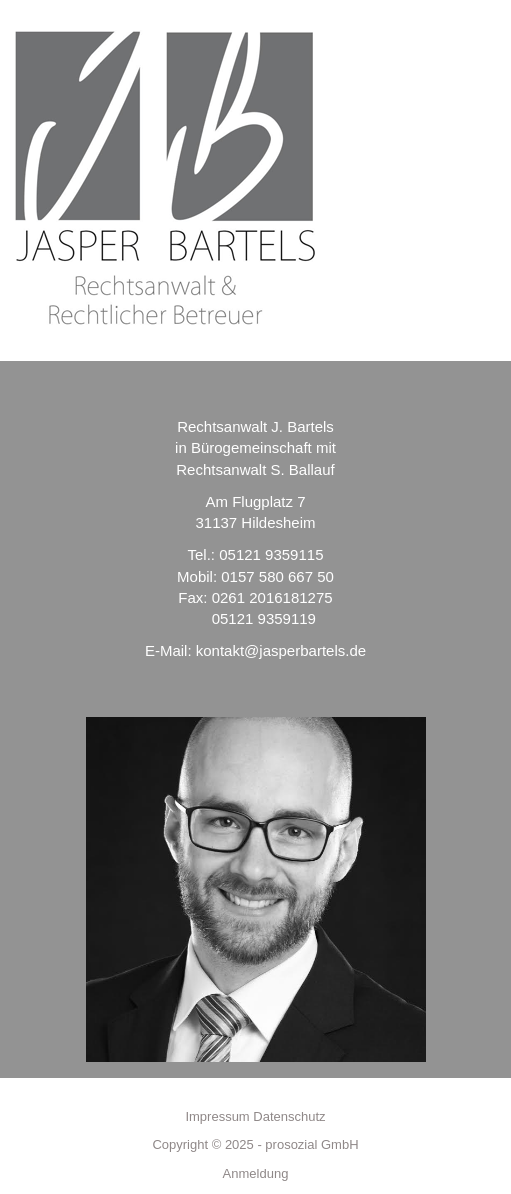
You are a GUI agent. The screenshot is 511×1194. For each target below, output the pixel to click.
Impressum (217, 1116)
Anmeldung (256, 1173)
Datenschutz (289, 1116)
